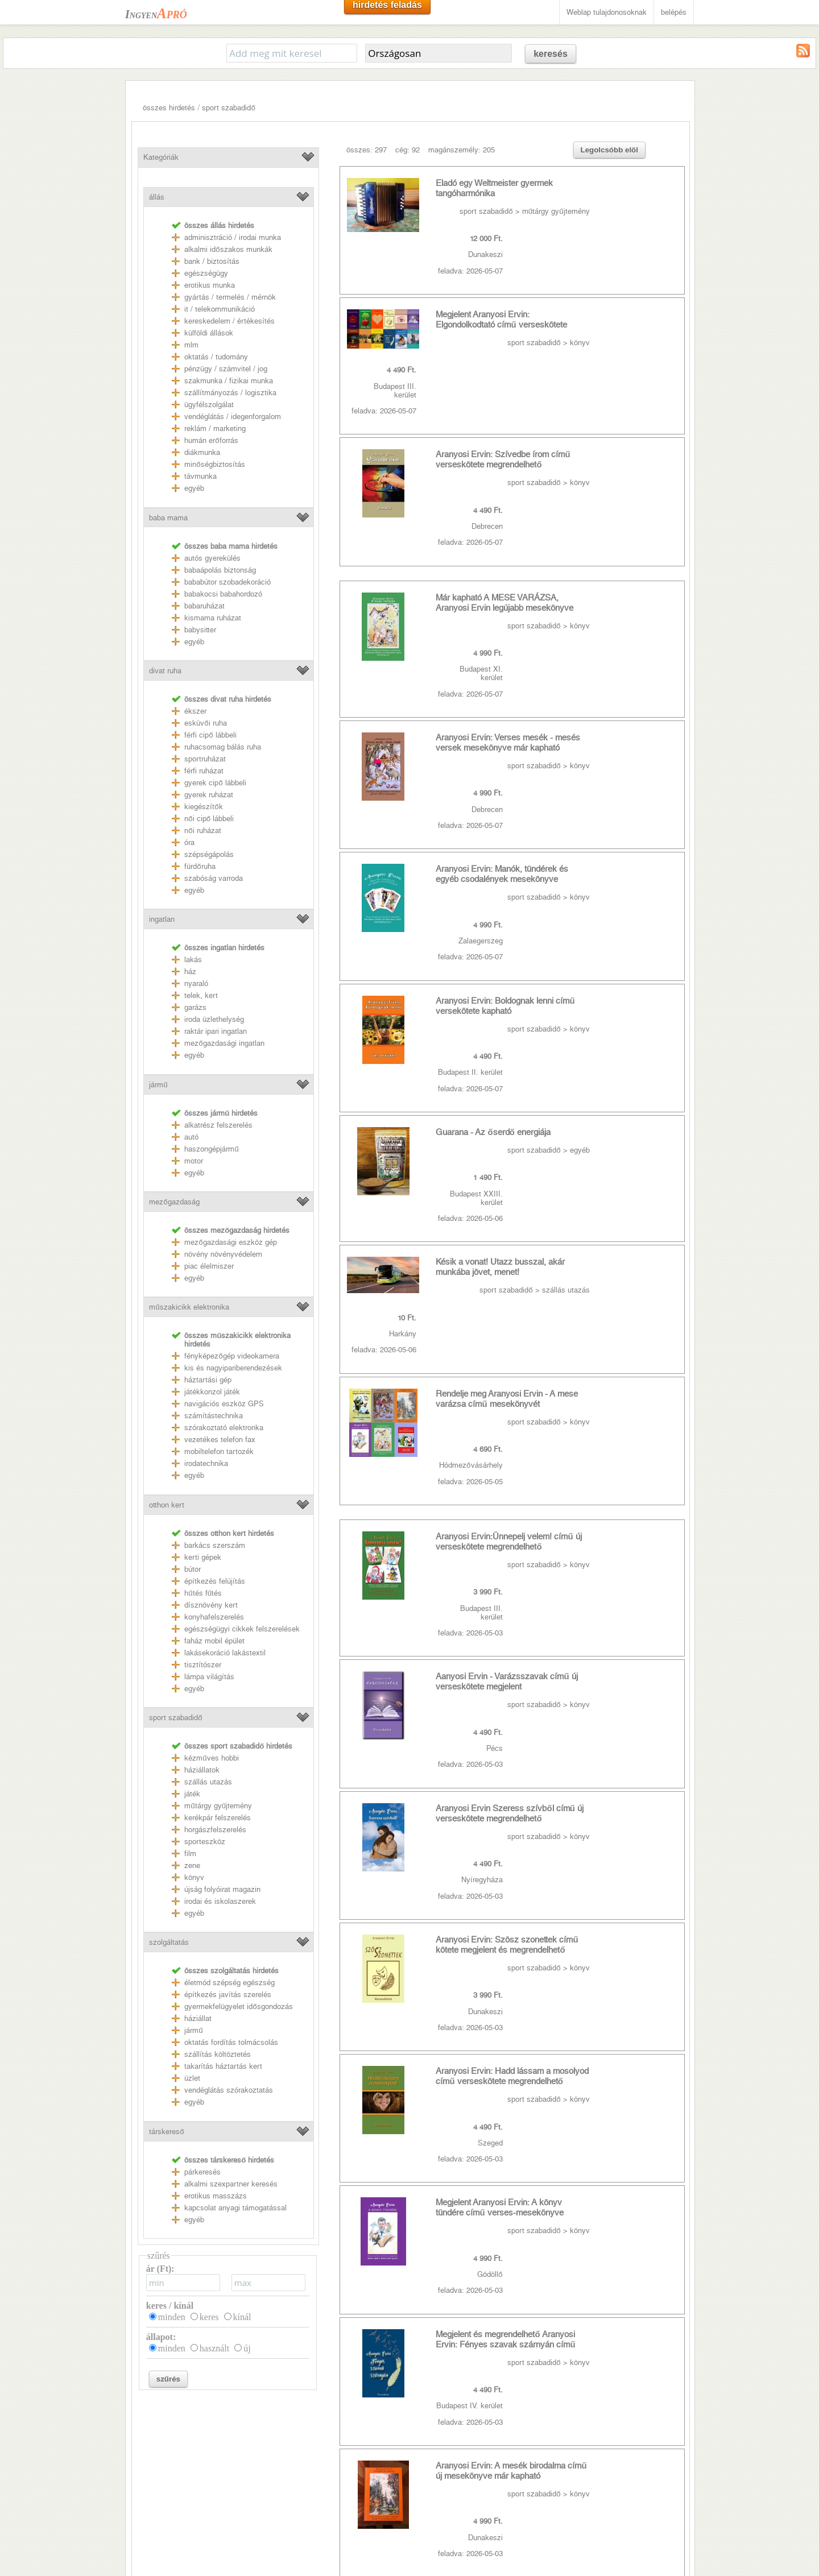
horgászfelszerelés (215, 1829)
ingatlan (162, 919)
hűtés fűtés (203, 1593)
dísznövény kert (211, 1605)
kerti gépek (202, 1557)
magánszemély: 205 (461, 150)
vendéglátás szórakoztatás (228, 2090)
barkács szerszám (214, 1545)
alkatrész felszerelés (218, 1125)
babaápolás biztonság (220, 570)
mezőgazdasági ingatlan (224, 1043)
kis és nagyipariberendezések (233, 1368)
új (246, 2348)
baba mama (168, 517)
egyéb (194, 488)
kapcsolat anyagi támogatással (235, 2208)
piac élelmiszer (209, 1266)
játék (192, 1794)
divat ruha (165, 670)
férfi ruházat (204, 771)
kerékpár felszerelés (217, 1817)
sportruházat (205, 759)
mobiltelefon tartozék (219, 1451)
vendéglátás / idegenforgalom (232, 416)
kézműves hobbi (211, 1758)
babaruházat (204, 606)
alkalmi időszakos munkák (228, 249)
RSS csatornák (156, 2502)
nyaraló (196, 983)
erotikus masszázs (215, 2196)
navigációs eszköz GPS (224, 1403)
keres (209, 2317)
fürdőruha (199, 866)
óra (189, 842)
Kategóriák (161, 157)
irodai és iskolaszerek (220, 1901)
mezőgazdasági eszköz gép (230, 1242)
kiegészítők (203, 806)
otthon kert (166, 1505)
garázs (195, 1007)
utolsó (541, 2053)
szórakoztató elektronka (223, 1427)
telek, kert (201, 995)
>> (508, 2053)
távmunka (200, 476)
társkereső (166, 2131)
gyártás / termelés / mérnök (230, 297)
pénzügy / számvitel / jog (225, 369)
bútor (192, 1569)
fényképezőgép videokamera (231, 1356)
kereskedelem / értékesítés (229, 321)
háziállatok (202, 1770)
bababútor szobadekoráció (227, 582)
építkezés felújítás (214, 1581)
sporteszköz (204, 1841)
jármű (158, 1084)
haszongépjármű (211, 1149)
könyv (194, 1877)
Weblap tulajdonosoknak (606, 12)
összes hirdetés (169, 107)
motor (193, 1161)
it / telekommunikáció (219, 309)
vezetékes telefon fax (219, 1439)
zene (192, 1865)
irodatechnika (206, 1463)
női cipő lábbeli (209, 818)
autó (191, 1137)
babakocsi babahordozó (223, 594)
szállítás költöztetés (217, 2054)
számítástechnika (213, 1415)
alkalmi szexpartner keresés (231, 2184)
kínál (242, 2317)
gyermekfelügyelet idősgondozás (238, 2006)
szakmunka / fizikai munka (228, 380)
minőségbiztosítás (214, 464)
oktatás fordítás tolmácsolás (231, 2042)
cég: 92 (407, 150)
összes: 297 (366, 150)
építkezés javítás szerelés (227, 1994)
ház (190, 971)
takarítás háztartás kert (223, 2066)
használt (214, 2348)
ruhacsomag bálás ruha (222, 747)
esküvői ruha (205, 723)
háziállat (198, 2018)
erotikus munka (209, 285)
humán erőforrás (211, 440)
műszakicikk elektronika (189, 1307)
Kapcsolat (147, 2454)
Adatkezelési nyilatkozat (171, 2486)
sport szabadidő (228, 107)
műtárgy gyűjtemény (218, 1805)
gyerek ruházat (208, 794)
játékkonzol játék (212, 1392)
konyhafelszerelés (214, 1617)
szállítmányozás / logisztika (230, 392)
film (190, 1853)
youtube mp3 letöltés (353, 2454)
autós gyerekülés (212, 558)
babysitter (200, 630)
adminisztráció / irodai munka (232, 237)
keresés (550, 54)
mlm (191, 345)
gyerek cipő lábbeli (215, 782)
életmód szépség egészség (229, 1982)
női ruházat (202, 830)
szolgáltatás (169, 1942)
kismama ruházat (212, 618)
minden (171, 2317)
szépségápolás (209, 854)
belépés (673, 12)
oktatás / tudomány (216, 357)
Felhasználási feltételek (170, 2470)
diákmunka (202, 452)
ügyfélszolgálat (209, 404)
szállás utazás (208, 1782)
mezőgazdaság (174, 1202)
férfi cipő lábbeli (210, 735)
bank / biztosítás (211, 261)
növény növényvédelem (223, 1254)
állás (156, 197)
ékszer (195, 711)
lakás (193, 959)
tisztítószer (202, 1664)
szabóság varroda (213, 878)
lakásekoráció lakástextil (225, 1653)
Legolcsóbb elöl (609, 150)
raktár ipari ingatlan (215, 1031)
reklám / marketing (215, 428)
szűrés (168, 2379)
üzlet (192, 2078)
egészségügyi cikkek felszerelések (242, 1629)
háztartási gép (207, 1380)
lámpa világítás (209, 1676)
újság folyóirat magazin (222, 1889)
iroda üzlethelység (214, 1019)
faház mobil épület (214, 1641)
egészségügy (206, 273)
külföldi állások (208, 333)
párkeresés (202, 2172)
